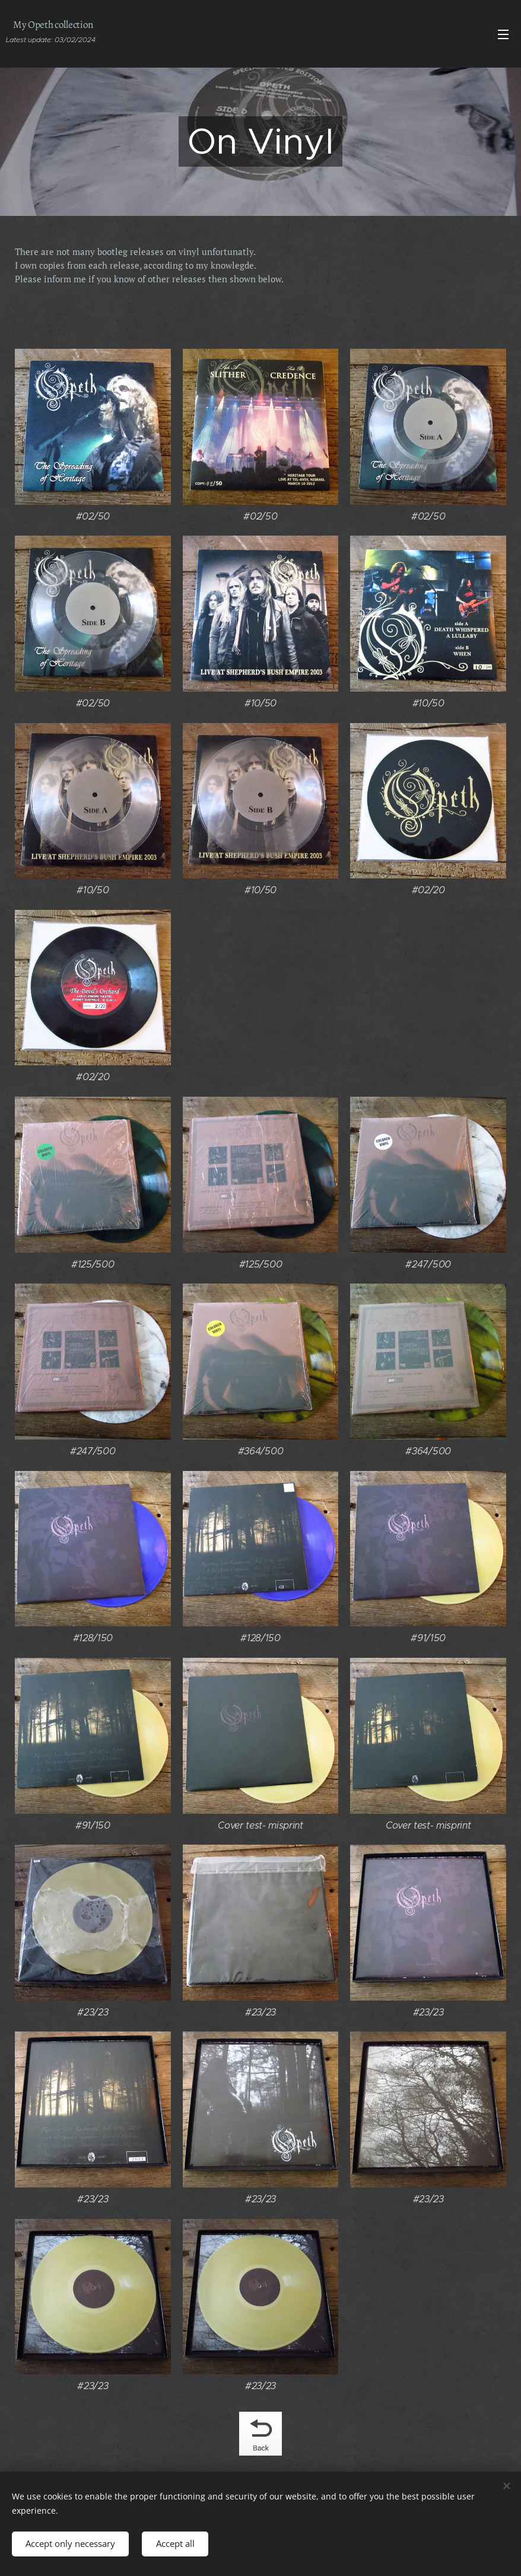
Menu (503, 34)
